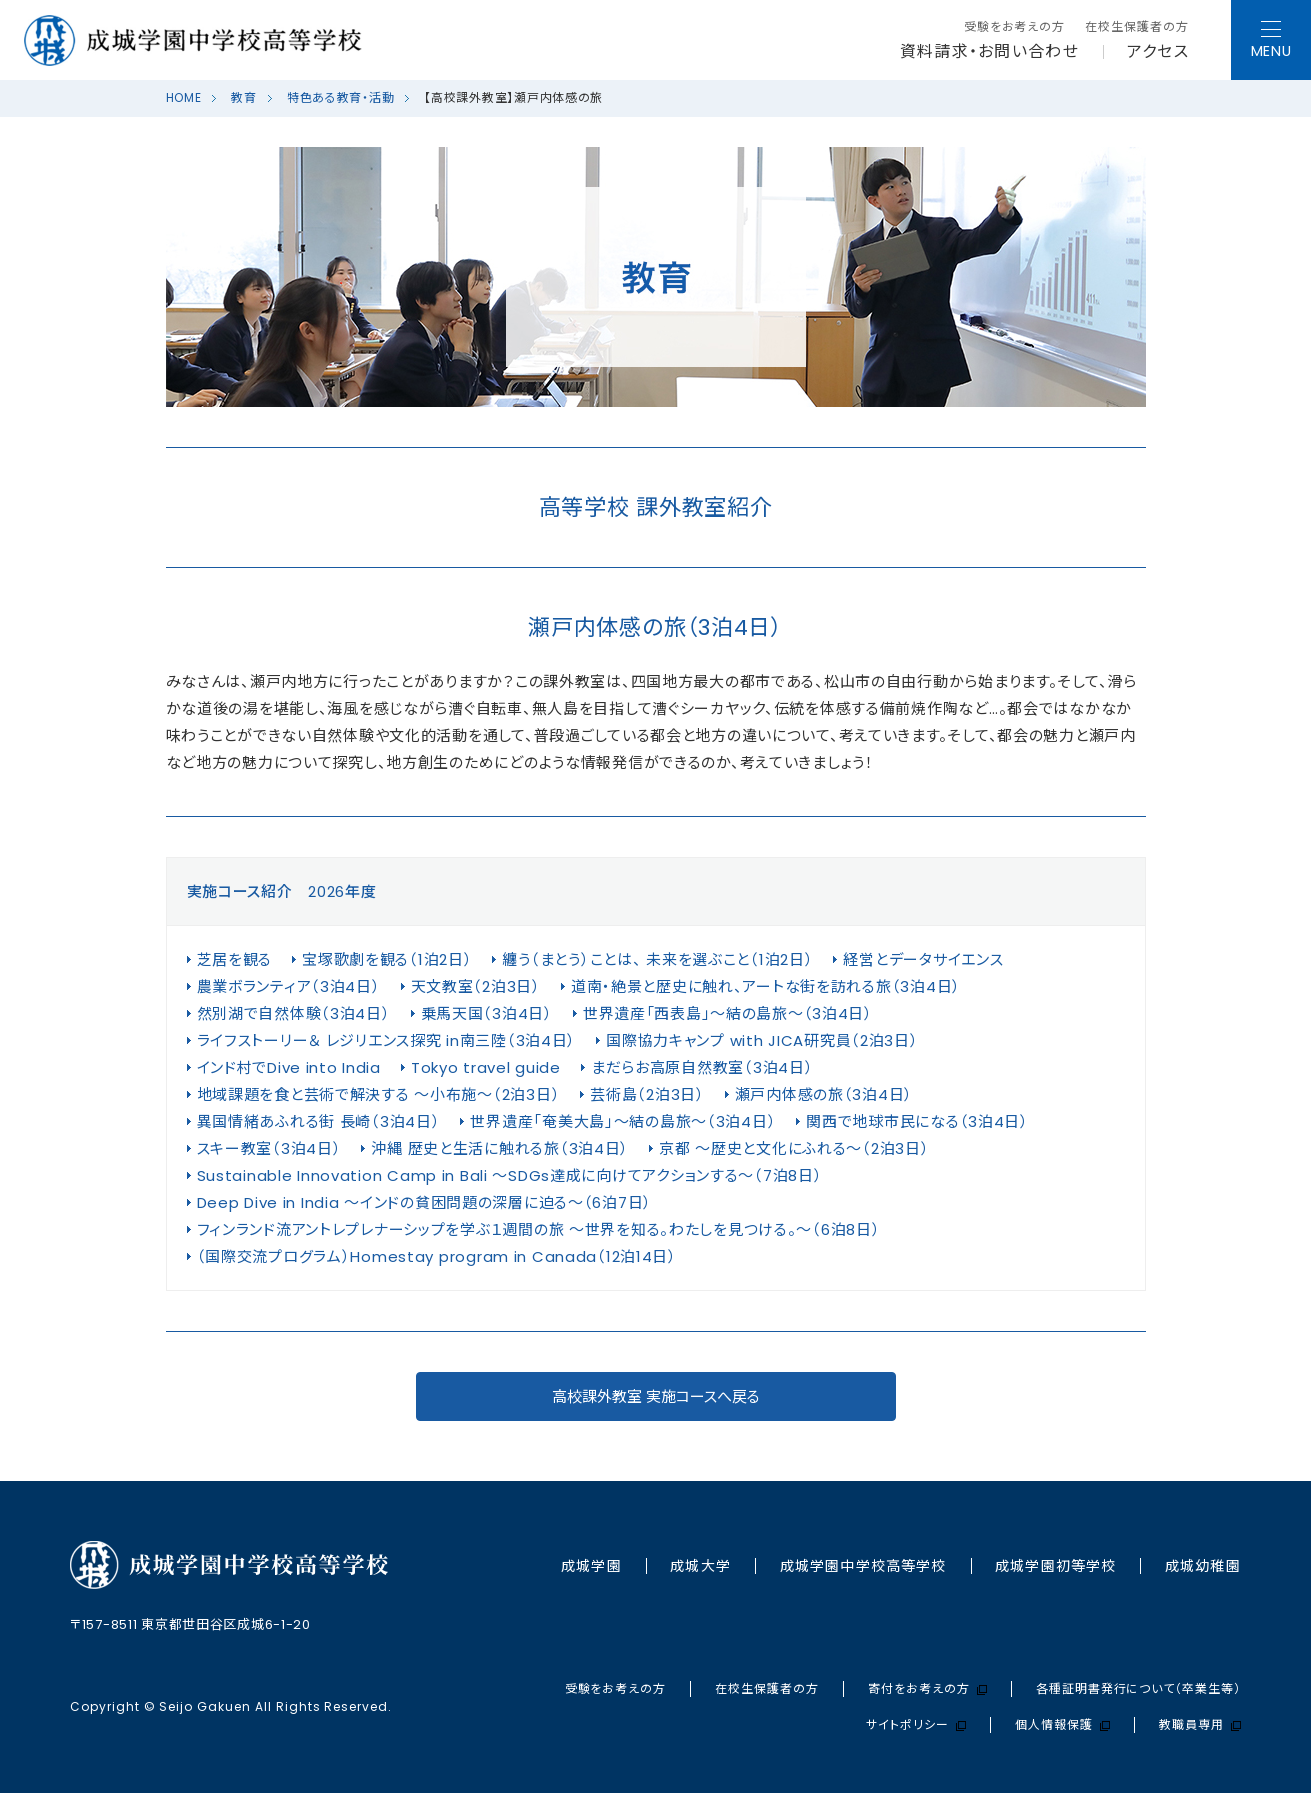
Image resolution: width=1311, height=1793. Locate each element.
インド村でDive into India (289, 1067)
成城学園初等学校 (1055, 1566)
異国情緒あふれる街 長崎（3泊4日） (319, 1121)
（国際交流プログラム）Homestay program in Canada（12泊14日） (437, 1256)
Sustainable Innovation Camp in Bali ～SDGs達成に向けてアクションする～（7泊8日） (510, 1175)
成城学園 (591, 1566)
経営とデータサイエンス (923, 959)
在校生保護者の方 (1137, 27)
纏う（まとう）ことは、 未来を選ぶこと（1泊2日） (657, 959)
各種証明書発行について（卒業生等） (1138, 1689)
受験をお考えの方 (1015, 27)
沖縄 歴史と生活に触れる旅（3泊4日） (500, 1148)
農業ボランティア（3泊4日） (289, 986)
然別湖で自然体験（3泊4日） (294, 1013)
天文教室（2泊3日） (476, 986)
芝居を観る (235, 959)
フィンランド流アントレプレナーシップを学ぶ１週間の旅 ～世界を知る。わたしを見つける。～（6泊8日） (539, 1229)
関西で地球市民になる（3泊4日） (917, 1121)
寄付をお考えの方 (927, 1689)
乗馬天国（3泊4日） (487, 1013)
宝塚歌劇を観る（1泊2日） (387, 959)
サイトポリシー (916, 1725)
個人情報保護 (1062, 1725)
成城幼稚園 (1203, 1566)
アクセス (1158, 52)
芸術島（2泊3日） (647, 1094)
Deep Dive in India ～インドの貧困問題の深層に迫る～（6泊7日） (425, 1202)
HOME (184, 97)
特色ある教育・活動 (340, 97)
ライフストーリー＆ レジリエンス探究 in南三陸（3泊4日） (387, 1040)
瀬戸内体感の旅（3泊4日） (824, 1094)
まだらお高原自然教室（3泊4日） (702, 1067)
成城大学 (700, 1566)
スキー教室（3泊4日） (269, 1148)
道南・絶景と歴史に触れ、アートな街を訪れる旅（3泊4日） (766, 986)
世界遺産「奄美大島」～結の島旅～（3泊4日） (623, 1121)
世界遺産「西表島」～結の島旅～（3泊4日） (728, 1013)
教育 (243, 97)
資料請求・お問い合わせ (989, 52)
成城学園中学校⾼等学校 (863, 1566)
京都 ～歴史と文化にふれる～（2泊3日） (794, 1148)
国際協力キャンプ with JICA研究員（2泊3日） (762, 1040)
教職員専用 (1200, 1725)
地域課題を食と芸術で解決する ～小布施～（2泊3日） (379, 1094)
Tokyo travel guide (486, 1067)
